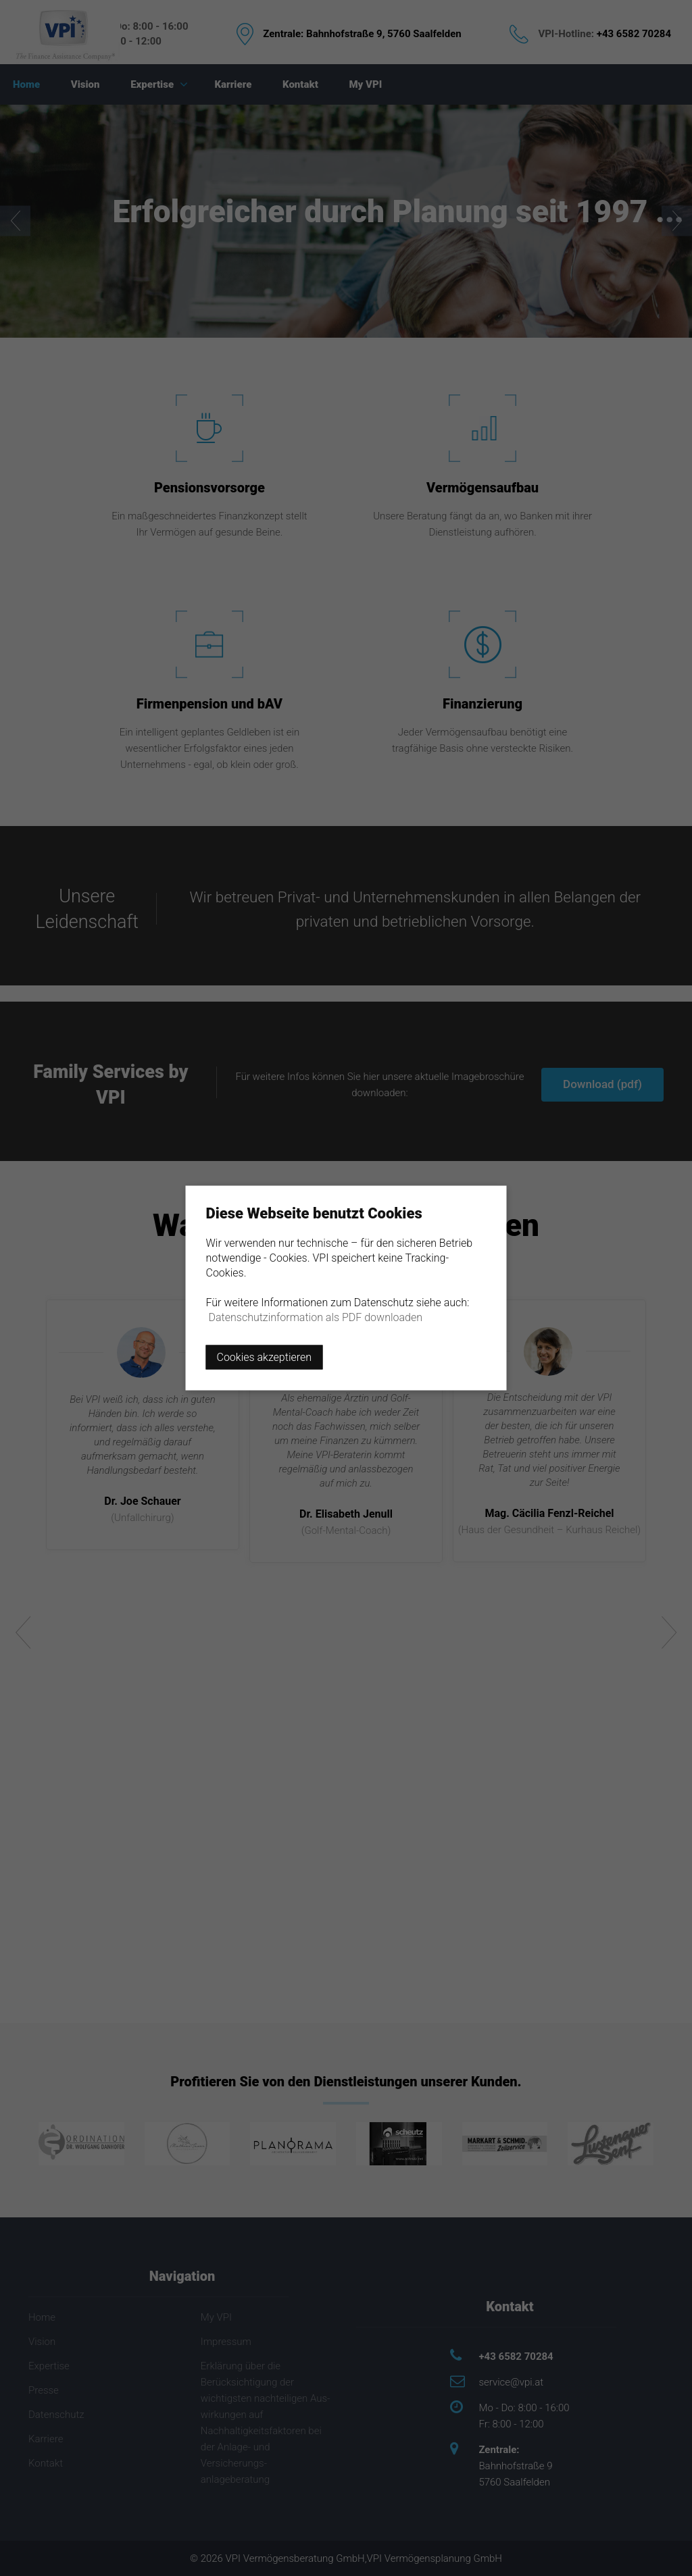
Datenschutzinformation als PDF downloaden (316, 1317)
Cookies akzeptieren (264, 1357)
